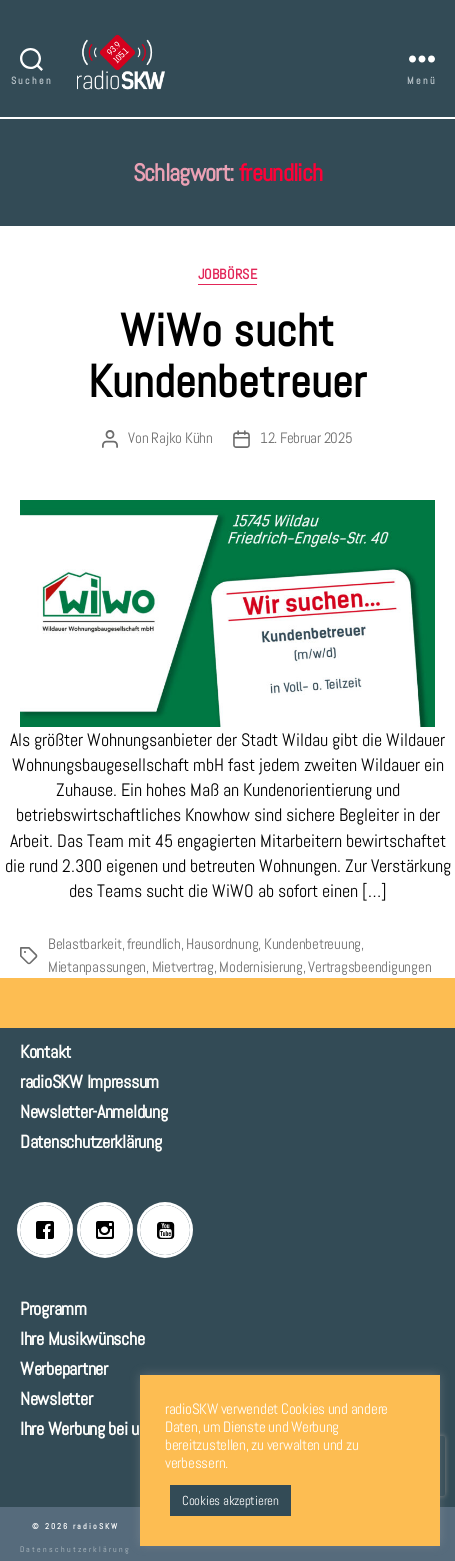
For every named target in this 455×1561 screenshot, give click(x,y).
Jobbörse (227, 274)
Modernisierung (260, 966)
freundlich (153, 943)
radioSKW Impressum (89, 1081)
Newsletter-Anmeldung (94, 1111)
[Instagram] (110, 1230)
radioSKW (96, 1526)
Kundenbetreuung (312, 943)
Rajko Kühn (181, 437)
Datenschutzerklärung (91, 1141)
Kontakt (45, 1051)
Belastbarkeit (85, 943)
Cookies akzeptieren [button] (230, 1500)
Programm (53, 1308)
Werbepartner (64, 1368)
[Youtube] (170, 1230)
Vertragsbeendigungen (369, 966)
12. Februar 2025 (306, 437)
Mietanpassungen (97, 966)
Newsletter (56, 1398)
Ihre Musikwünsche (82, 1338)
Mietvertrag (183, 966)
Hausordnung (222, 943)
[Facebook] (50, 1230)
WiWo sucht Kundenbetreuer (227, 356)
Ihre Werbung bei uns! (89, 1428)
